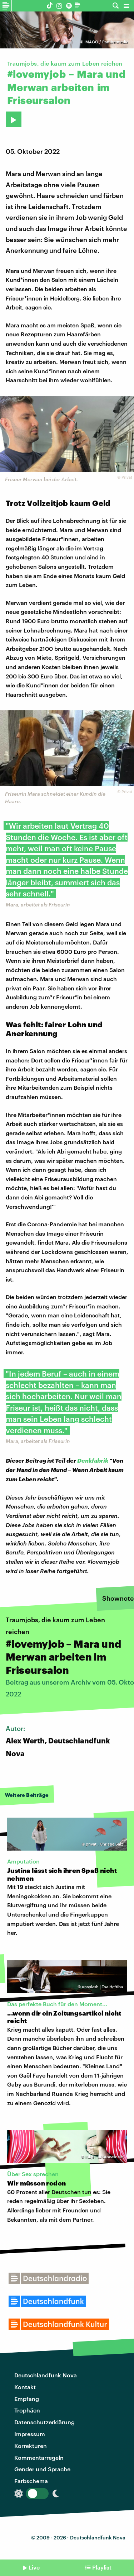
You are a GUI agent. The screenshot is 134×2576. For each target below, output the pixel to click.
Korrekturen (30, 2445)
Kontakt (25, 2386)
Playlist (101, 2567)
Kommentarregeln (39, 2457)
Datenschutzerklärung (44, 2422)
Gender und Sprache (42, 2469)
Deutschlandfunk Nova (45, 2375)
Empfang (26, 2398)
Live (34, 2567)
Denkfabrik (92, 1460)
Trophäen (27, 2410)
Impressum (29, 2433)
